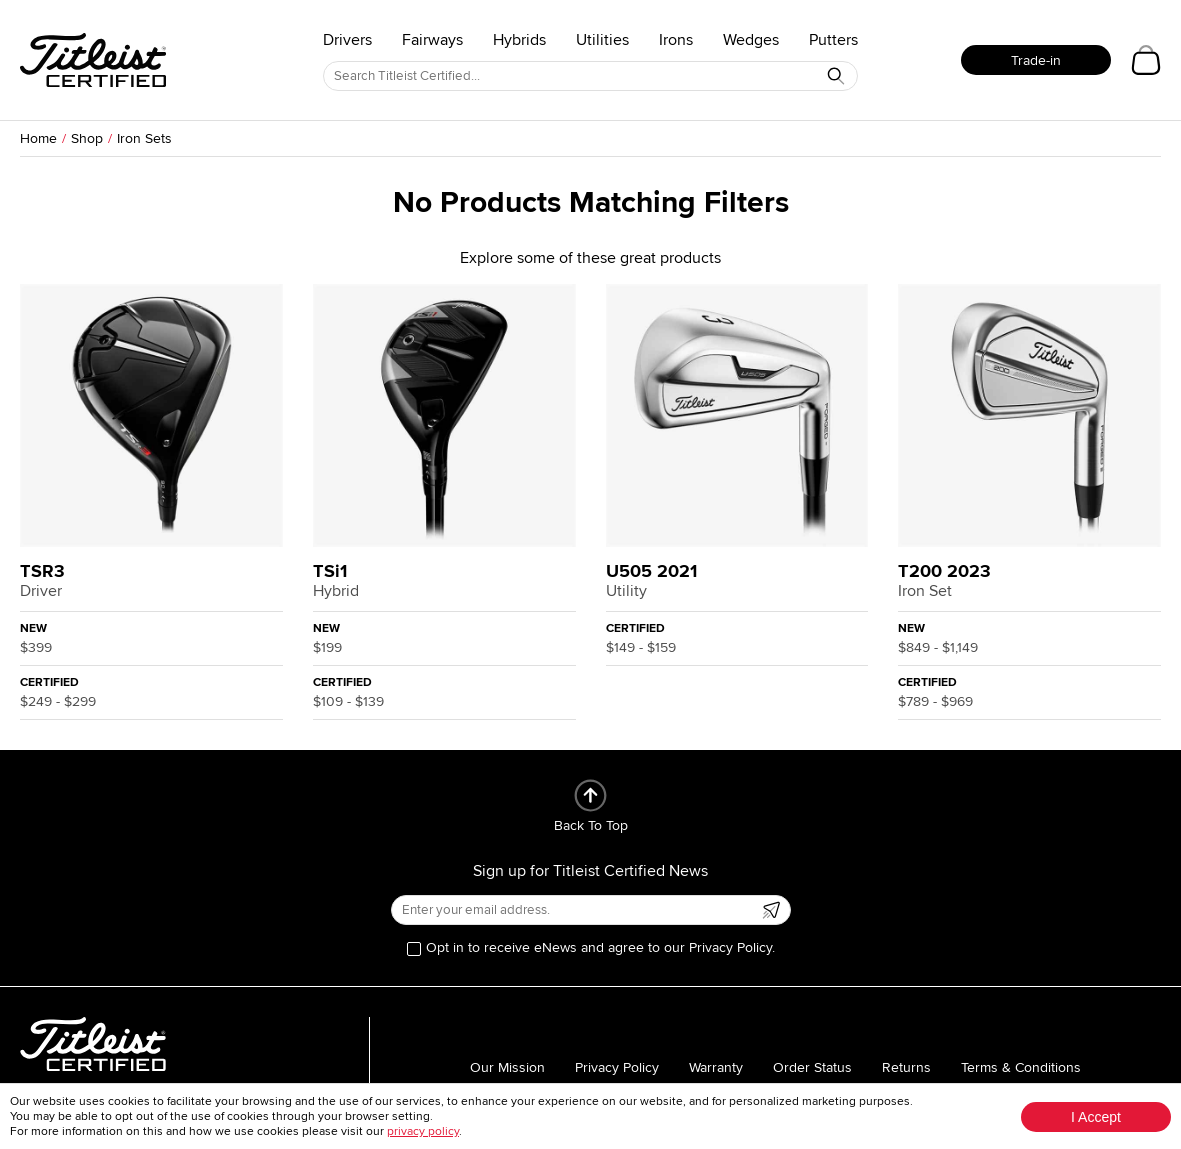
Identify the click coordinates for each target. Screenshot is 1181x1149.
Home (38, 138)
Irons (676, 40)
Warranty (716, 1067)
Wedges (751, 40)
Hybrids (519, 40)
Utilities (602, 40)
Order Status (812, 1067)
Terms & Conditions (1021, 1067)
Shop (87, 138)
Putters (833, 40)
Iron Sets (144, 138)
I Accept (1096, 1117)
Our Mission (507, 1067)
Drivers (347, 40)
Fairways (432, 40)
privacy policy (423, 1131)
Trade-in (1036, 60)
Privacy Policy (617, 1067)
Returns (906, 1067)
